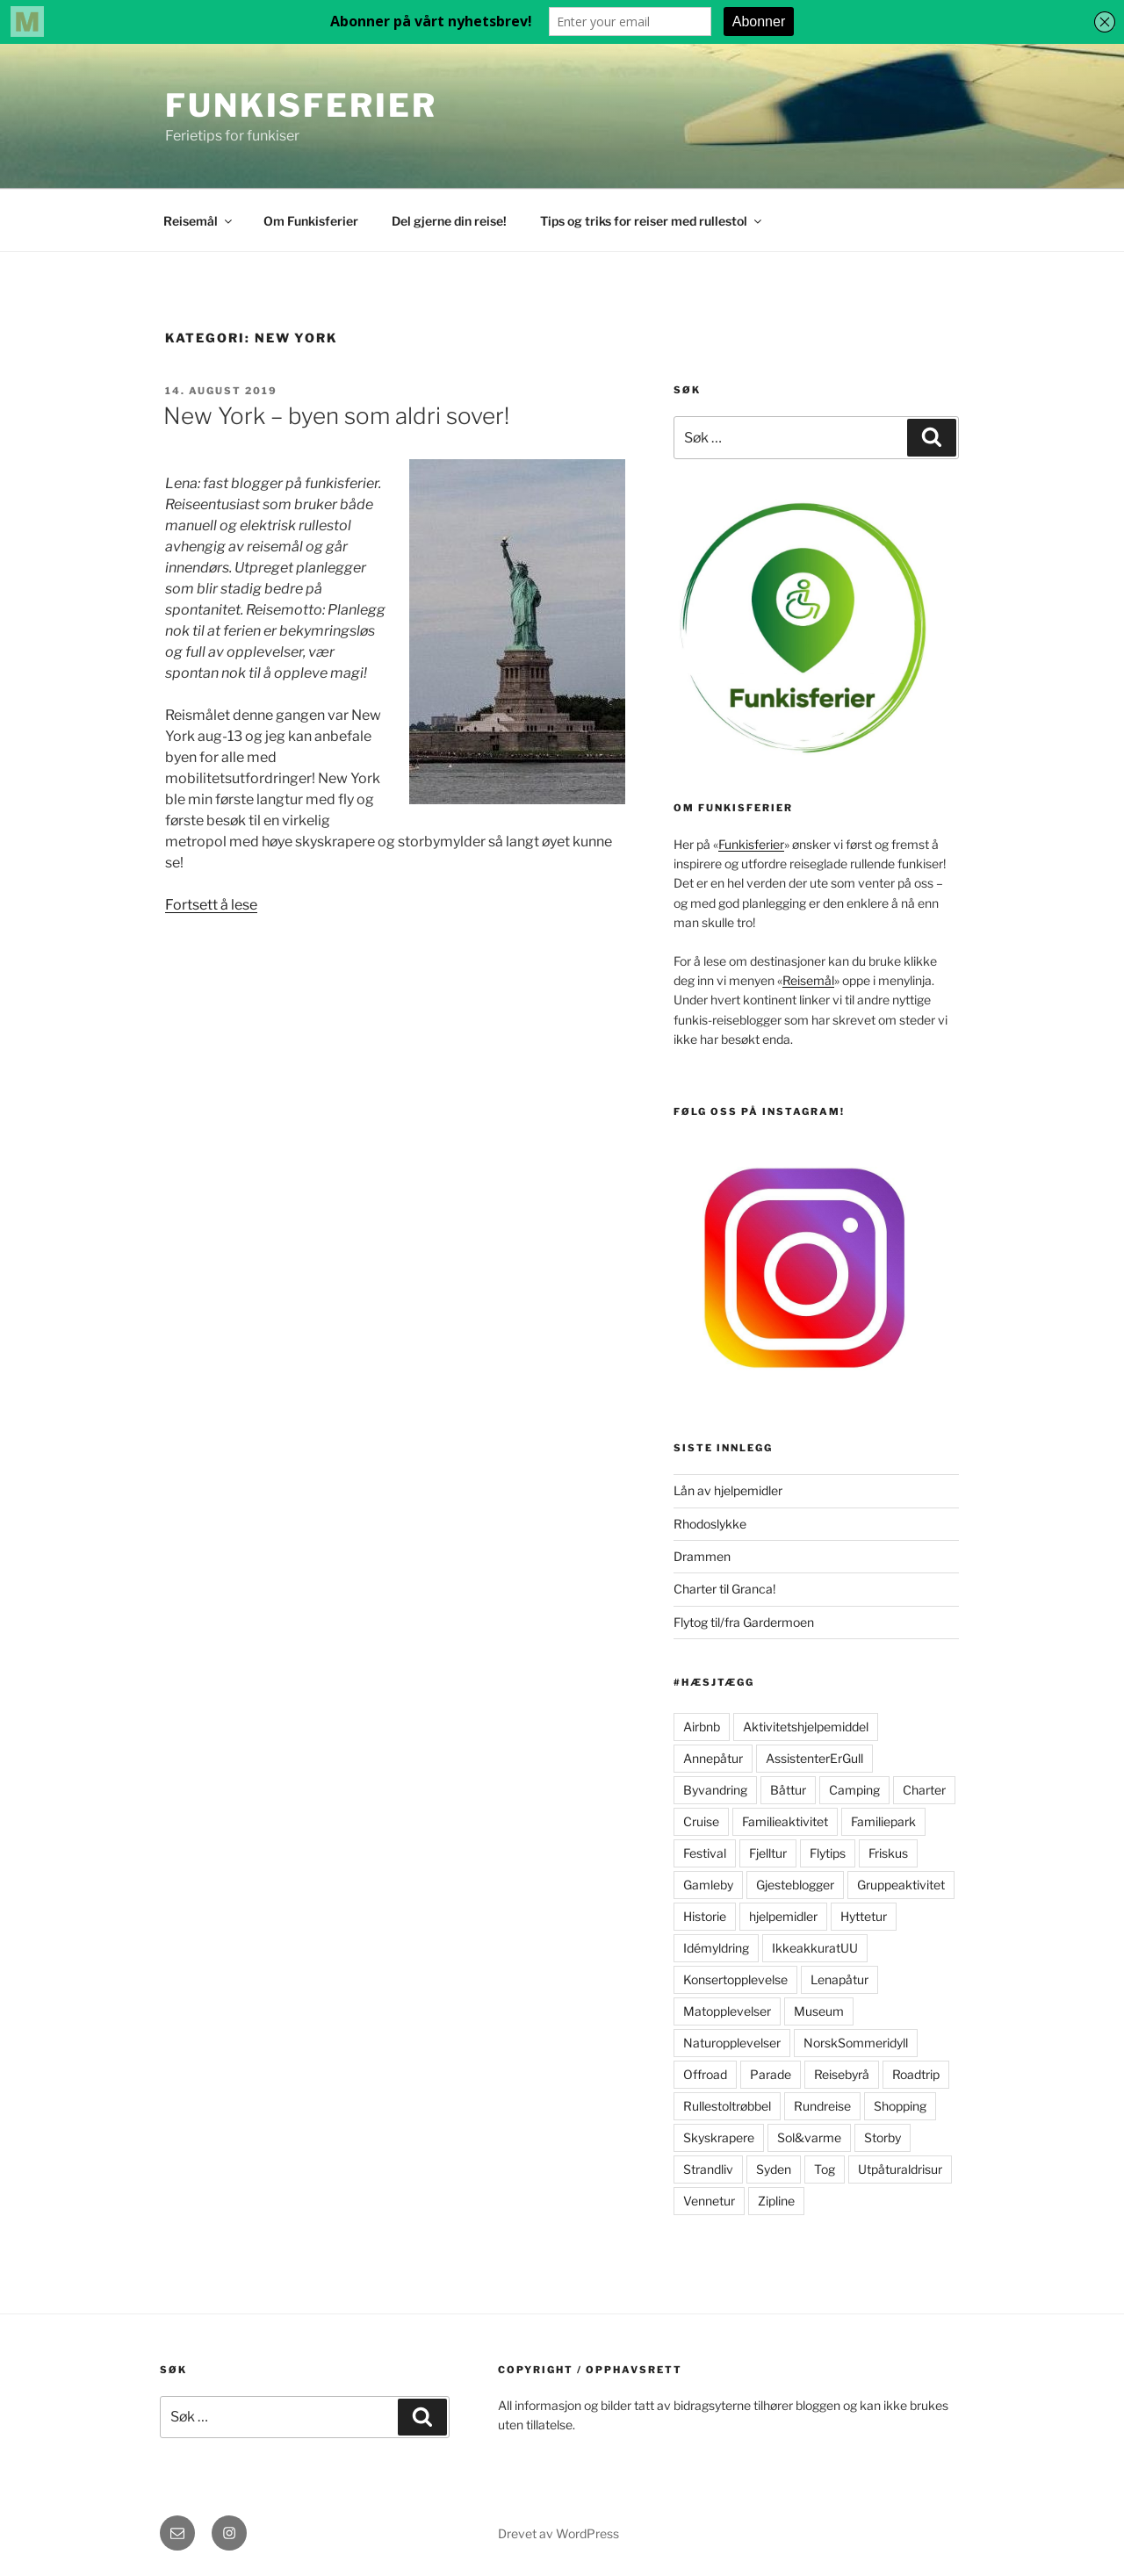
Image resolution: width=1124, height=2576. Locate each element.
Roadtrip (916, 2074)
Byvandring (715, 1789)
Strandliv (708, 2169)
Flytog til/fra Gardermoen (744, 1622)
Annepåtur (713, 1758)
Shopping (900, 2105)
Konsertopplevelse (735, 1979)
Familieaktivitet (785, 1821)
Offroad (705, 2074)
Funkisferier (751, 844)
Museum (819, 2011)
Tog (824, 2169)
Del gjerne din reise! (449, 220)
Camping (854, 1789)
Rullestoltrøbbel (727, 2105)
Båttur (788, 1789)
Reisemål (198, 220)
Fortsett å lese (211, 904)
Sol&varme (809, 2137)
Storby (882, 2137)
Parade (770, 2074)
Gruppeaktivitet (901, 1884)
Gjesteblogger (795, 1884)
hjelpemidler (783, 1916)
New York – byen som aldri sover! (336, 415)
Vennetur (709, 2200)
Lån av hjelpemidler (728, 1490)
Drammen (702, 1556)
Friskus (888, 1853)
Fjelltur (768, 1853)
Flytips (828, 1853)
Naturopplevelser (732, 2042)
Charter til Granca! (724, 1588)
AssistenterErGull (814, 1758)
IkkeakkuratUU (815, 1947)
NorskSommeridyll (855, 2042)
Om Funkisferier (310, 220)
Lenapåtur (839, 1979)
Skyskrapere (718, 2137)
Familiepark (883, 1821)
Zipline (776, 2200)
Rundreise (822, 2105)
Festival (704, 1853)
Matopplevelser (727, 2011)
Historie (704, 1916)
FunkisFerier (301, 105)
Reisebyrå (841, 2074)
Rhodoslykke (710, 1523)
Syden (773, 2169)
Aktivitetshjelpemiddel (805, 1726)
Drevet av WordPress (558, 2533)
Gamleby (708, 1884)
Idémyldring (716, 1947)
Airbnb (701, 1726)
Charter (924, 1789)
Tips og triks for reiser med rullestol (652, 220)
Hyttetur (863, 1916)
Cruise (701, 1821)
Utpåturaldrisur (900, 2169)
